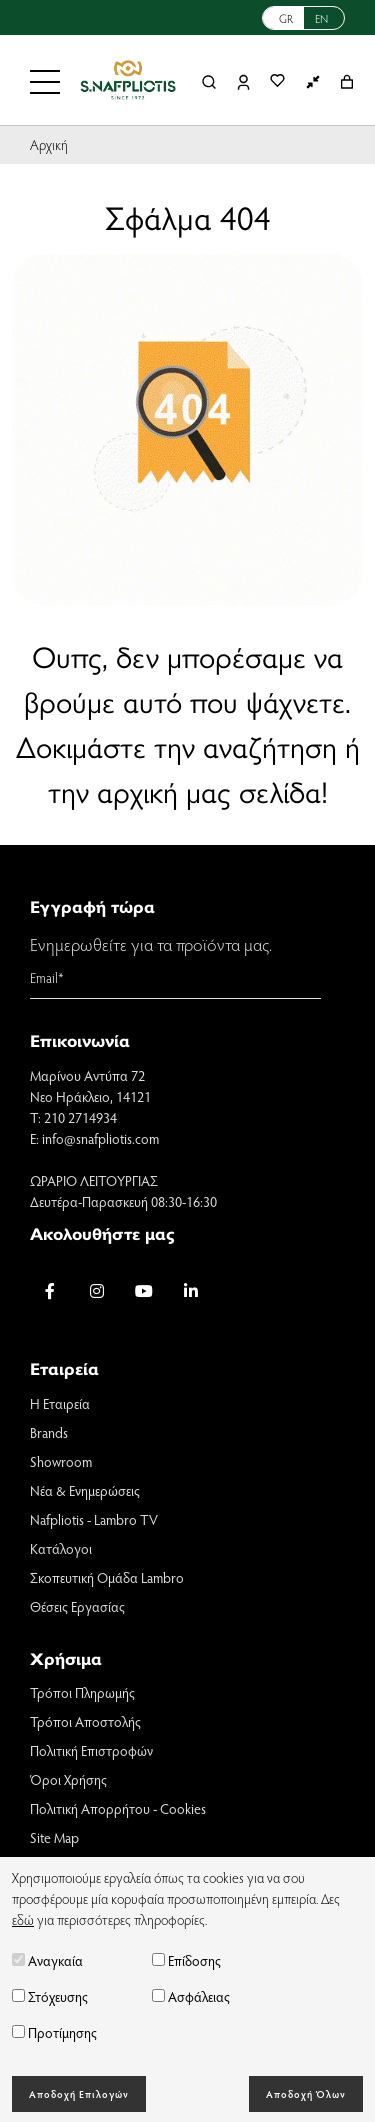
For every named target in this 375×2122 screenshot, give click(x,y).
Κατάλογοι (61, 1548)
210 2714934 (80, 1117)
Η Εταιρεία (60, 1403)
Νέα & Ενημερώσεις (85, 1490)
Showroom (61, 1461)
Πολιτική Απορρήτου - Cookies (118, 1808)
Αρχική (49, 144)
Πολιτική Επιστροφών (91, 1750)
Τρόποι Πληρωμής (82, 1692)
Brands (49, 1432)
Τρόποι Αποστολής (85, 1721)
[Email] (175, 978)
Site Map (54, 1837)
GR (286, 18)
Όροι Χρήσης (68, 1779)
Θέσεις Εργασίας (77, 1606)
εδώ (23, 1919)
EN (321, 18)
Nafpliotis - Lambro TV (94, 1519)
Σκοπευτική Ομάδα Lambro (107, 1577)
